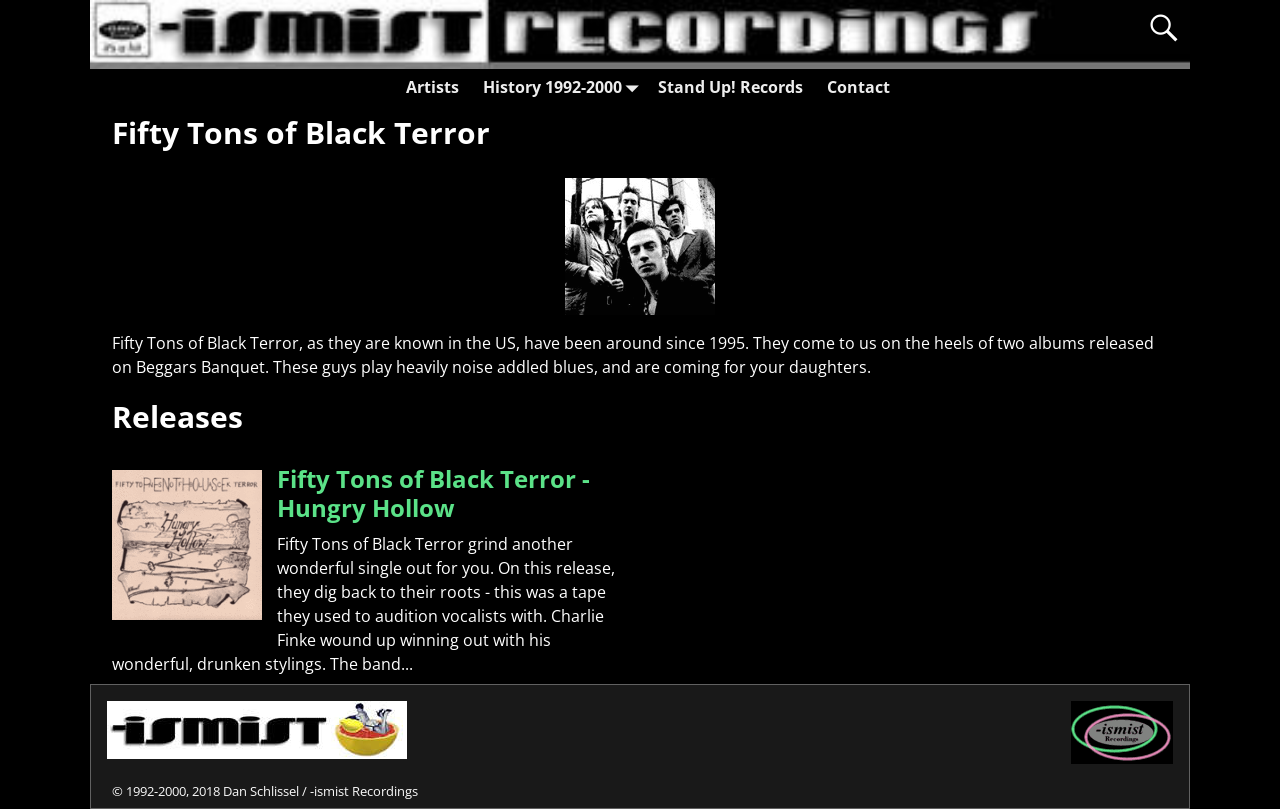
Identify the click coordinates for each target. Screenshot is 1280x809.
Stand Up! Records (730, 87)
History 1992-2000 (564, 86)
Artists (432, 87)
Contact (858, 87)
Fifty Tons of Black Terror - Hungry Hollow (433, 493)
